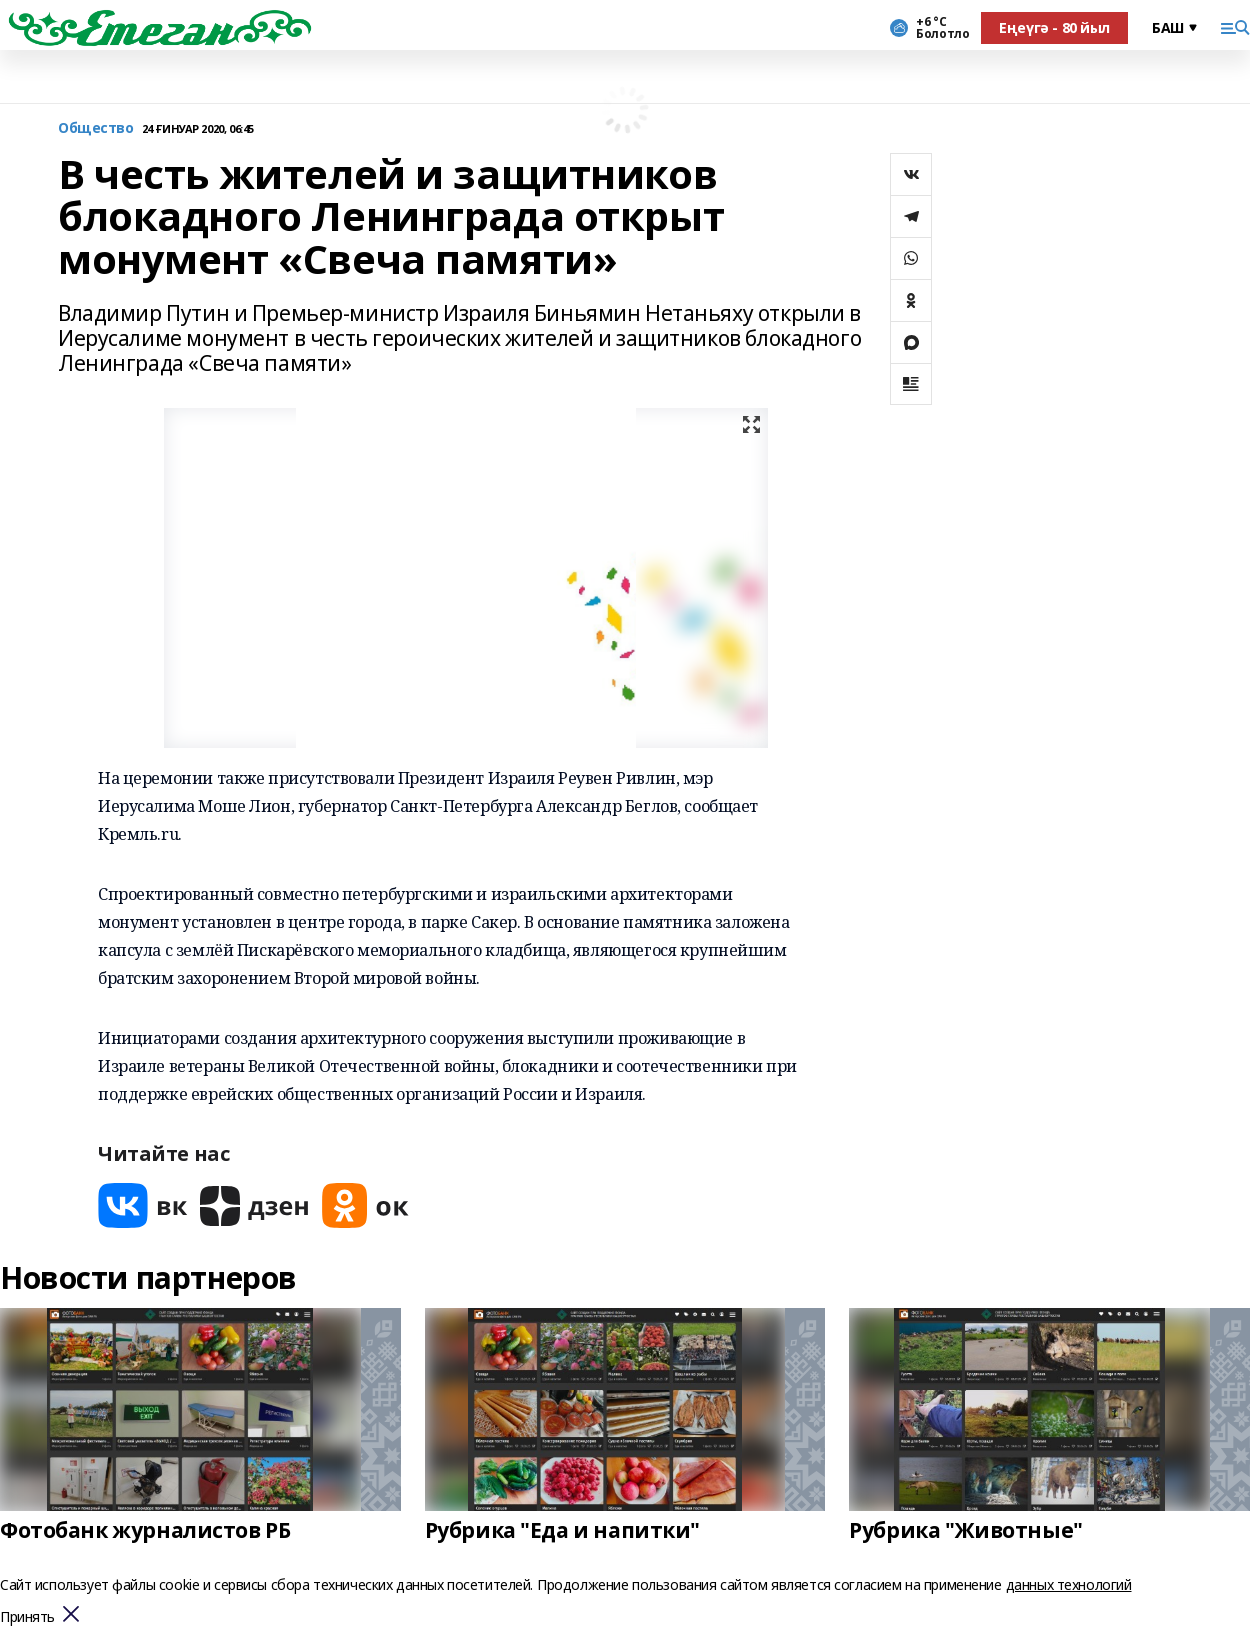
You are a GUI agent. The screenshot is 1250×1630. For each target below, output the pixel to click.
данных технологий (1069, 1584)
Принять (27, 1617)
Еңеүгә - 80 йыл (1054, 27)
